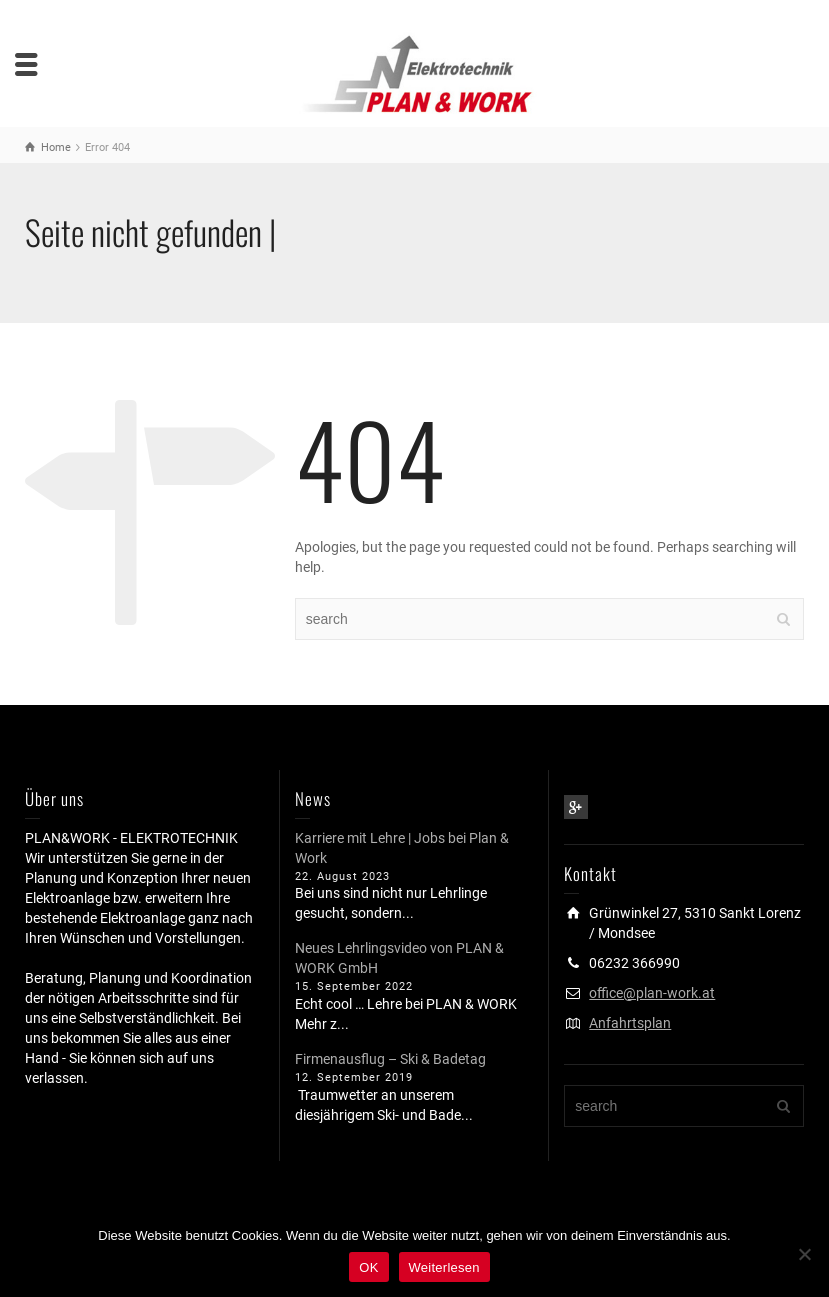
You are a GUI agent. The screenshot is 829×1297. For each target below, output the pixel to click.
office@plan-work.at (652, 993)
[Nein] (804, 1254)
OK (368, 1267)
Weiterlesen (444, 1267)
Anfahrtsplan (630, 1023)
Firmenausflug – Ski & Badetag (390, 1059)
